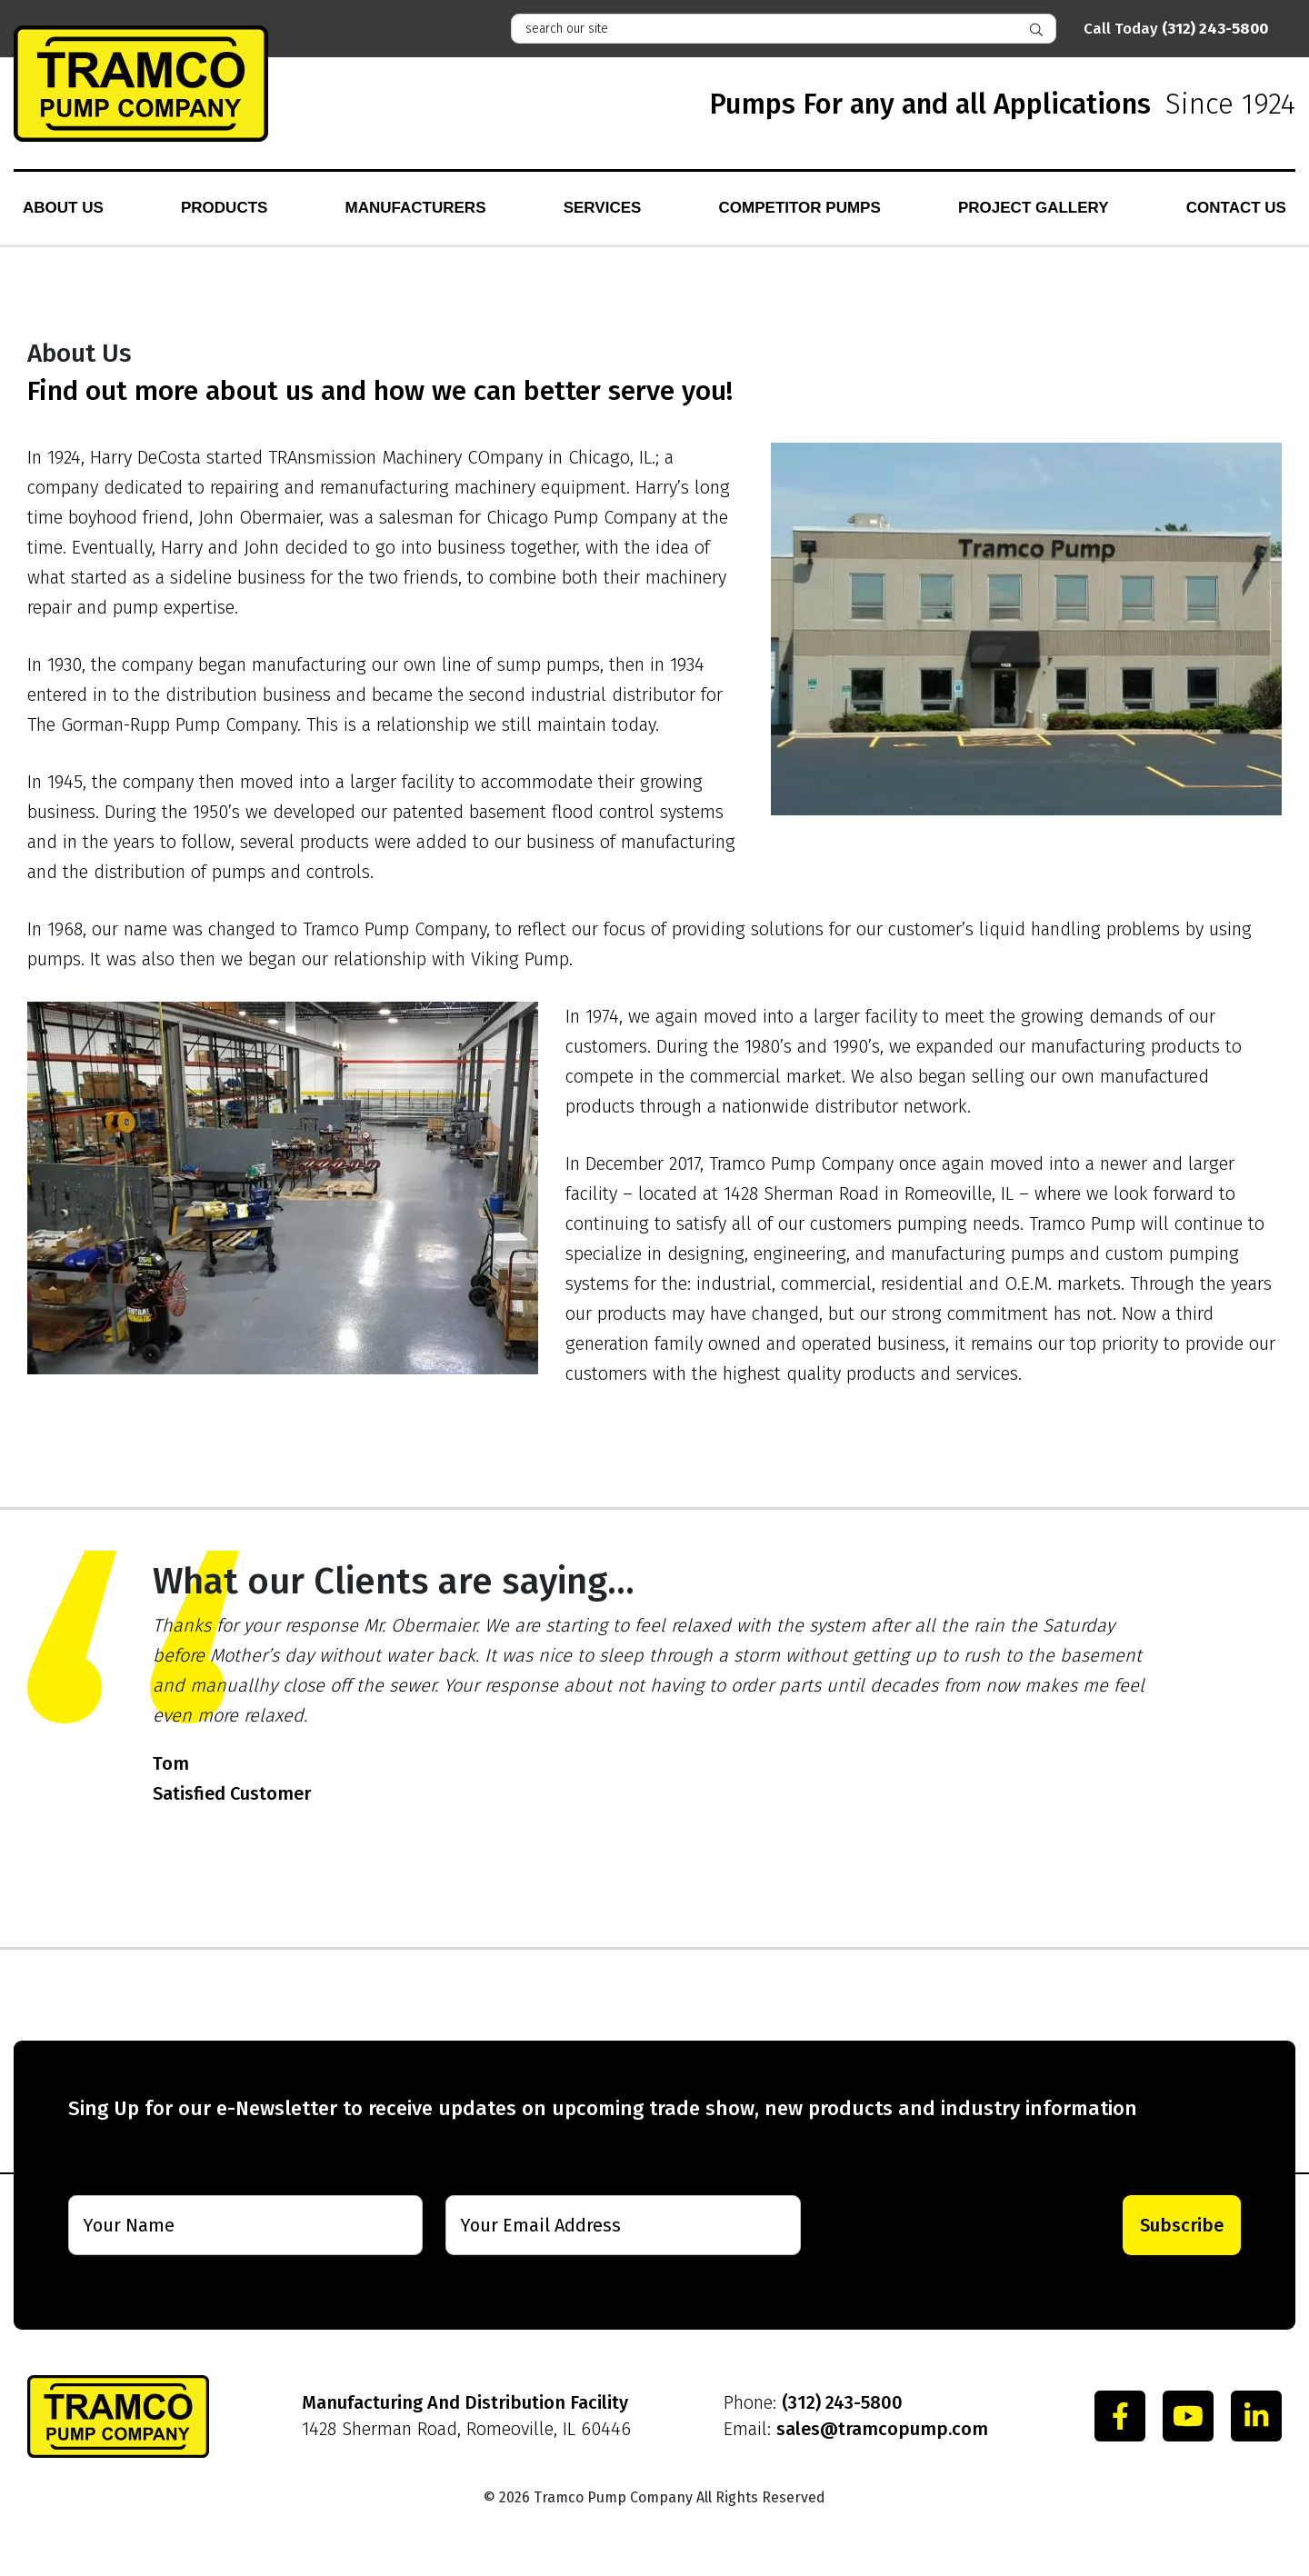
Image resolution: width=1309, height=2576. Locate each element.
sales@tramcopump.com (882, 2429)
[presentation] (941, 2225)
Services (603, 207)
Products (224, 207)
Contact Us (1236, 207)
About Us (63, 207)
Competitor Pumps (800, 207)
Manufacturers (415, 207)
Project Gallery (1033, 207)
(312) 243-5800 (842, 2402)
